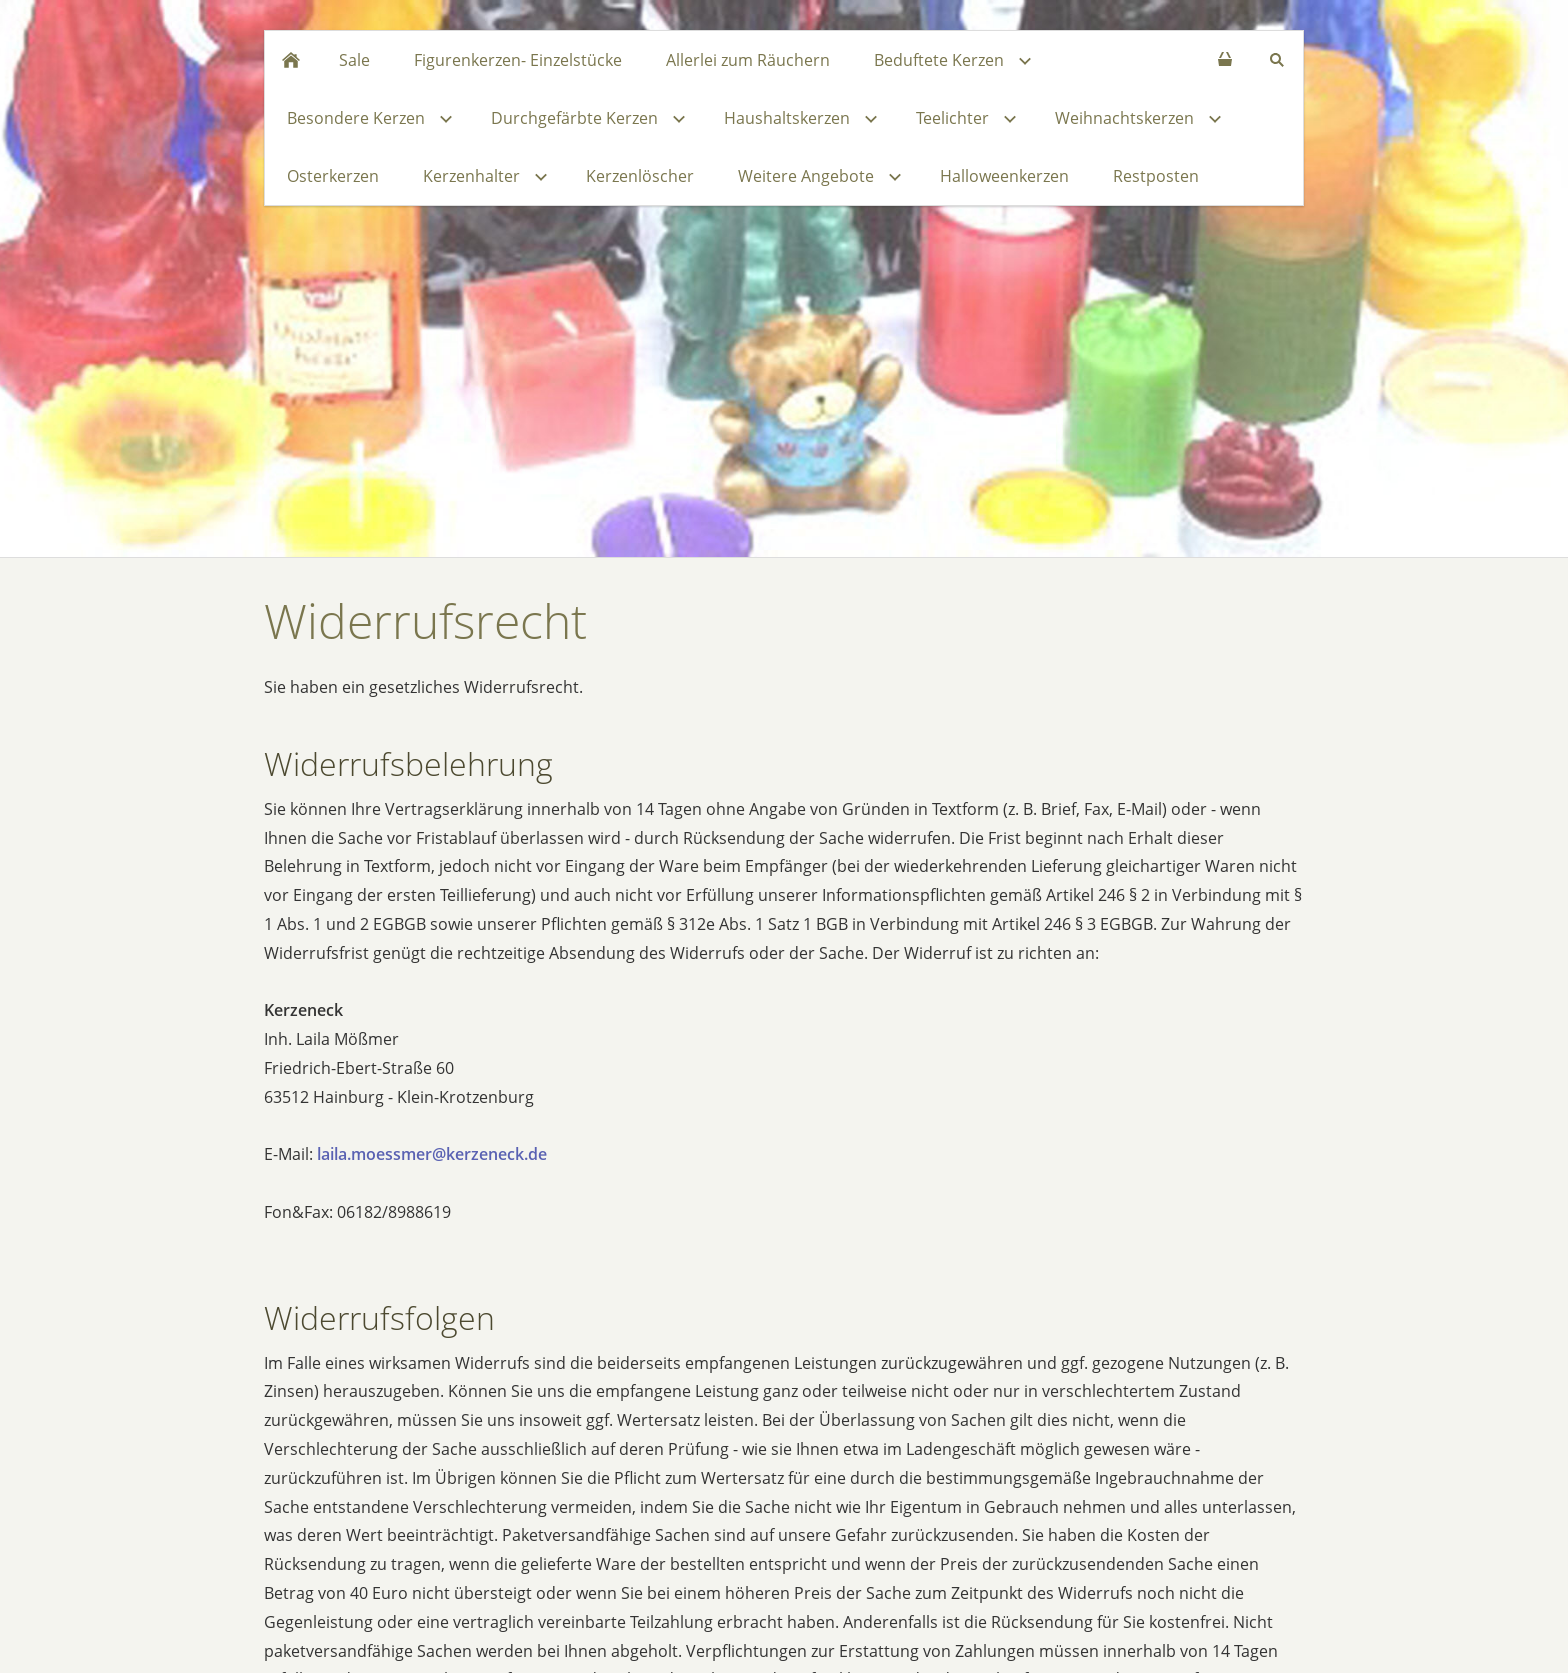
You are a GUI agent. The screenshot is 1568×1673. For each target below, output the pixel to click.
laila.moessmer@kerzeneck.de (432, 1154)
